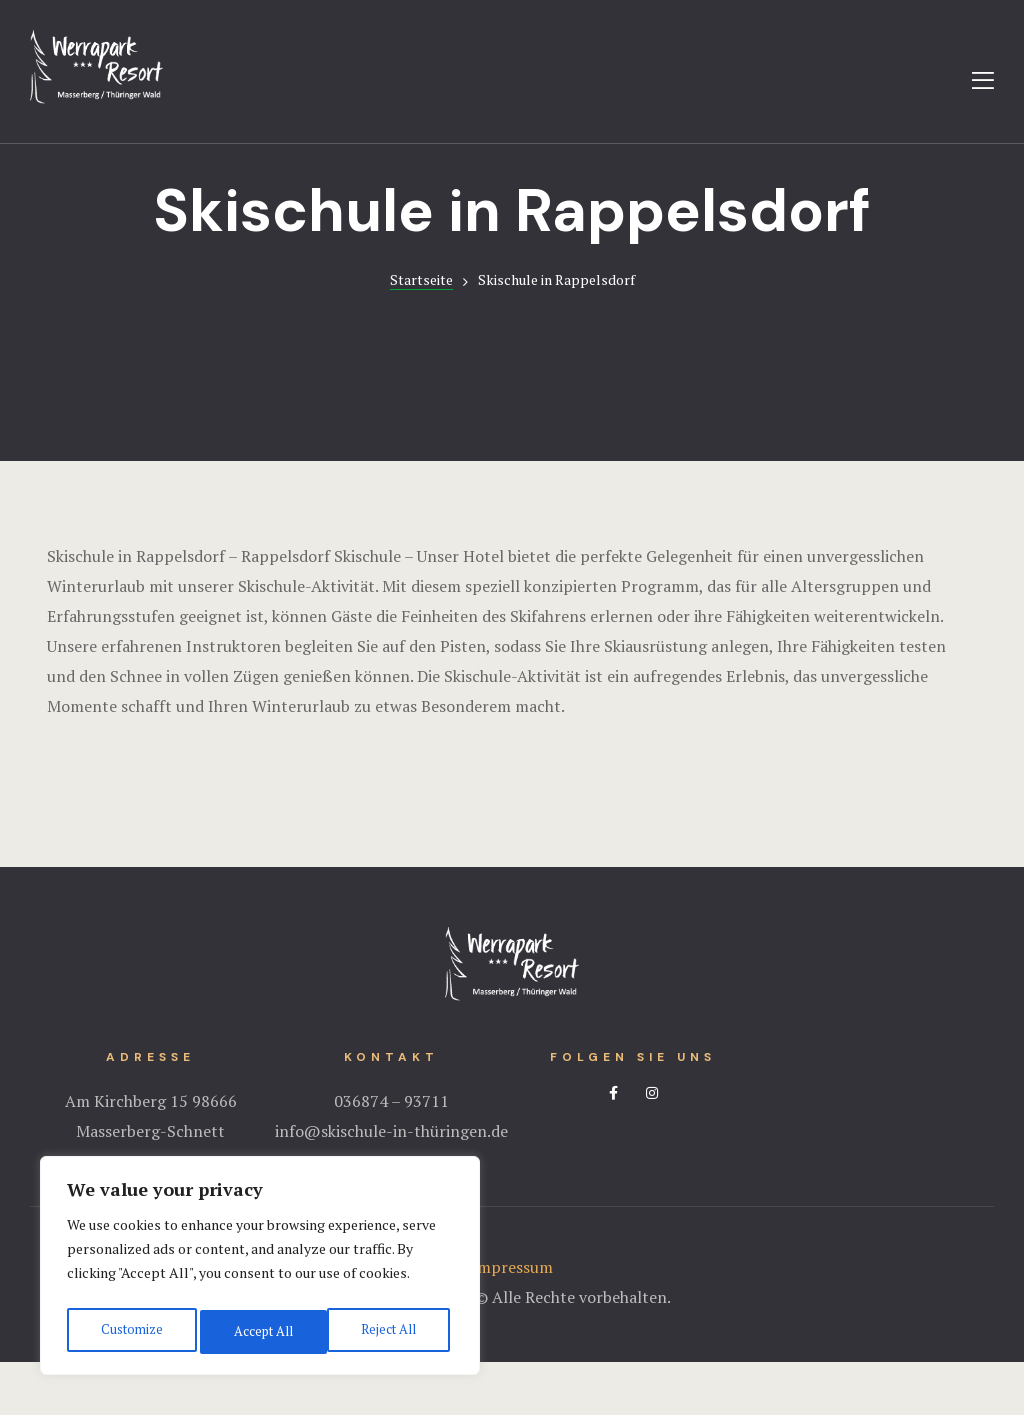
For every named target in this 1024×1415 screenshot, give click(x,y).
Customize (129, 1331)
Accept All (390, 1331)
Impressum (512, 1320)
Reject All (260, 1331)
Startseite (421, 332)
